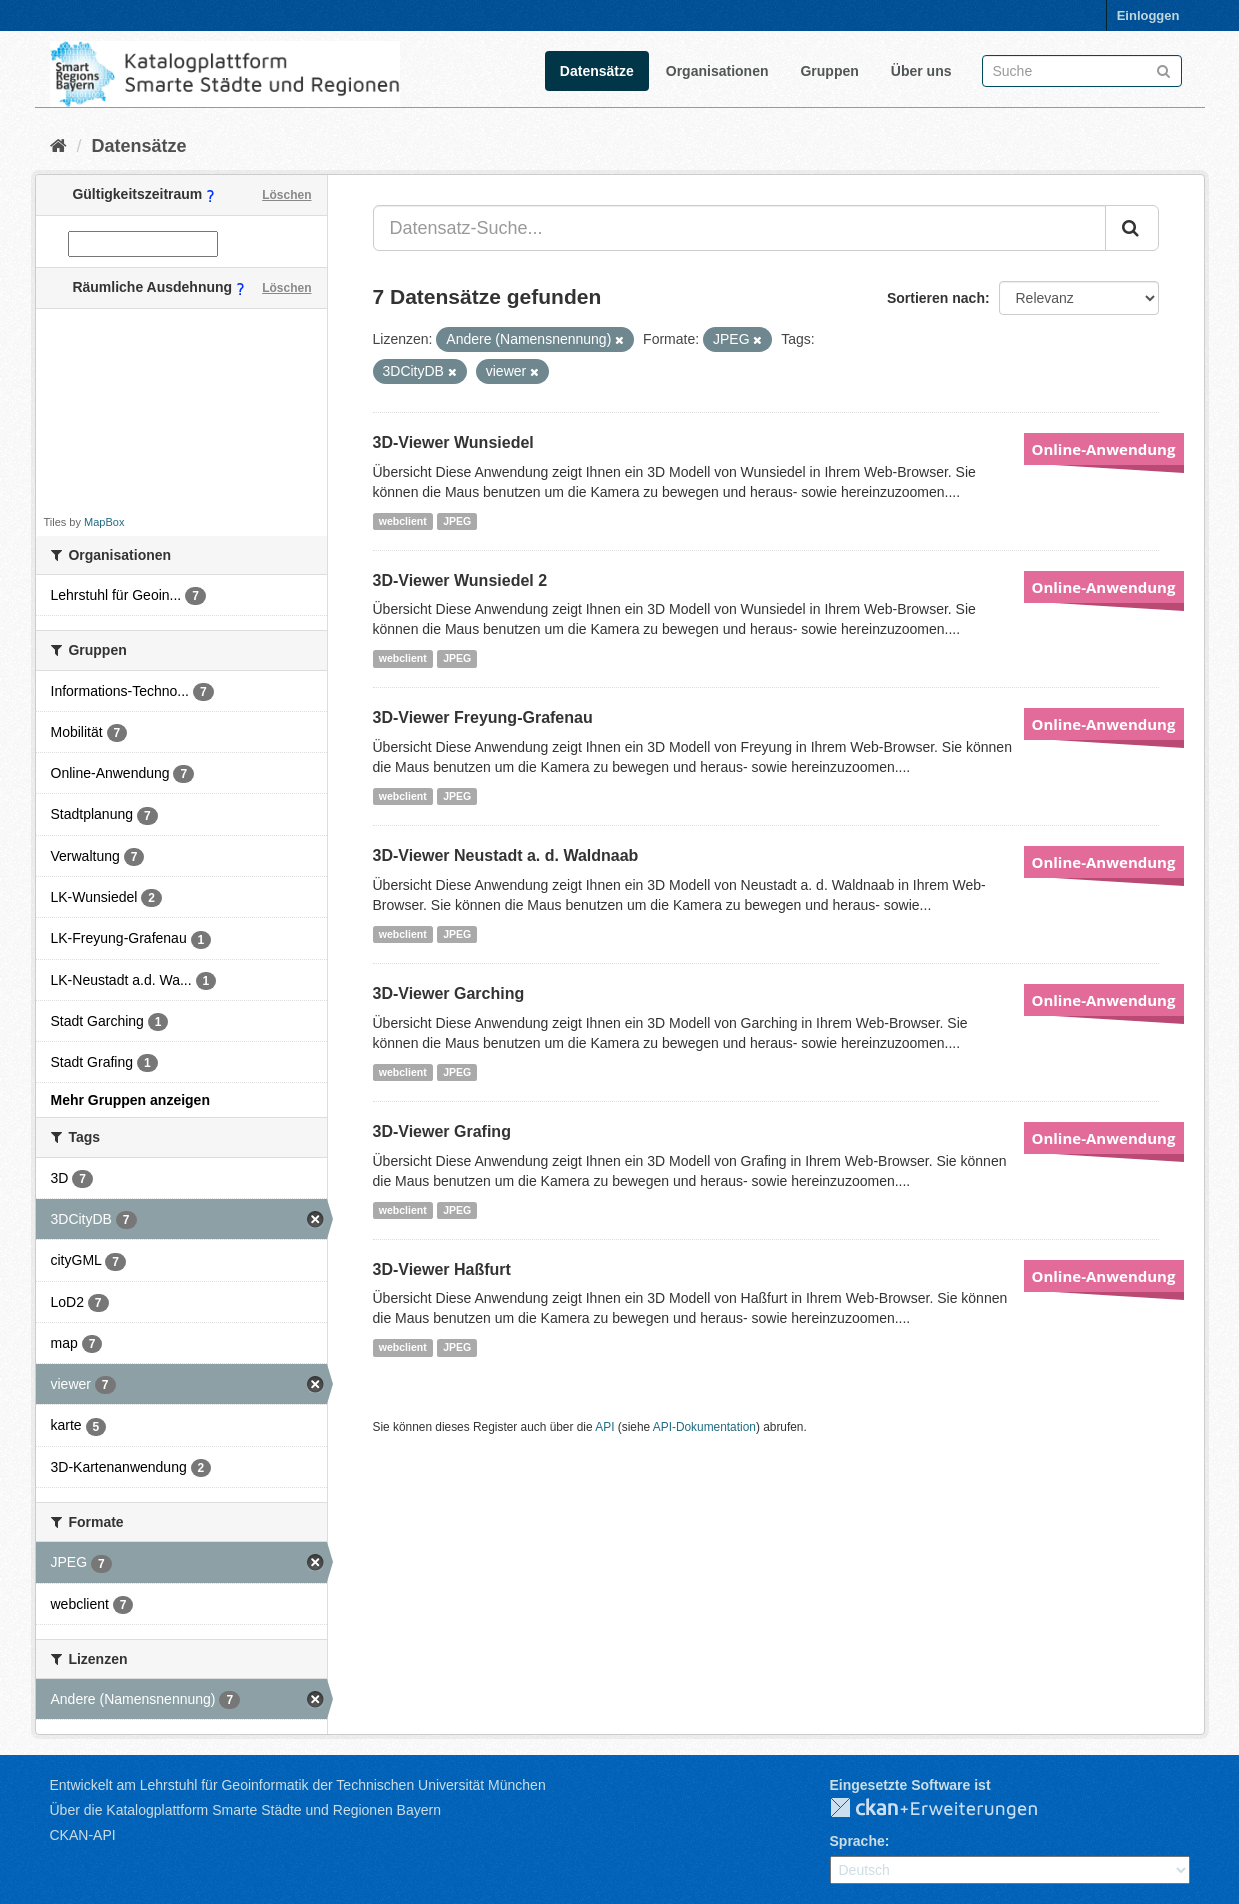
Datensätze (597, 71)
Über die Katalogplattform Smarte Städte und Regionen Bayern (245, 1810)
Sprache (857, 1841)
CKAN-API (83, 1835)
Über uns (921, 71)
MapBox (104, 522)
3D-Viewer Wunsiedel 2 (460, 580)
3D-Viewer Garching (449, 993)
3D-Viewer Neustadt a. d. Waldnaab (506, 855)
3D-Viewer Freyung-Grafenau (483, 717)
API (604, 1427)
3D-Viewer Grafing (442, 1131)
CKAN (950, 1809)
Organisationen (717, 71)
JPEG (457, 521)
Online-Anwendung (1104, 449)
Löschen (286, 195)
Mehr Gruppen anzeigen (130, 1100)
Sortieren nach (936, 298)
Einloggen (1148, 15)
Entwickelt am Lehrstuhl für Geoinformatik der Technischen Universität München (298, 1785)
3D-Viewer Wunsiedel (453, 442)
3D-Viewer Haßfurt (442, 1269)
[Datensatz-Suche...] (739, 228)
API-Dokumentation (704, 1427)
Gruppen (829, 71)
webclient (403, 521)
